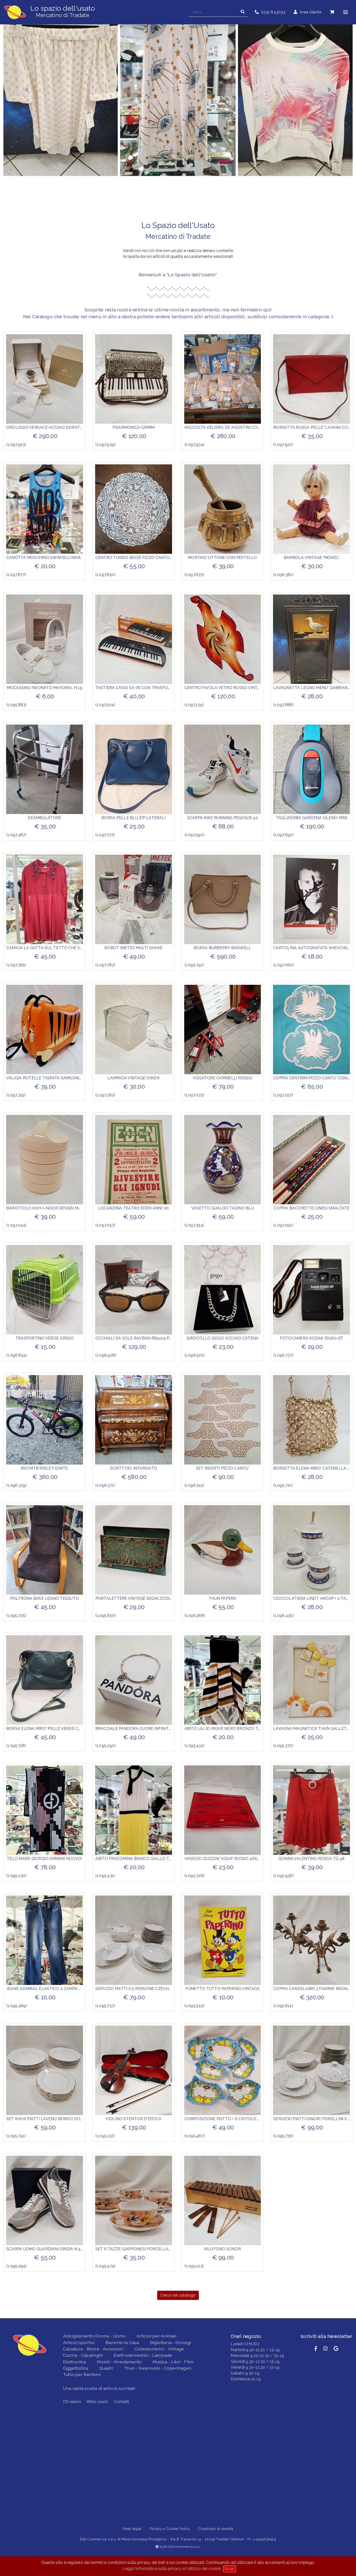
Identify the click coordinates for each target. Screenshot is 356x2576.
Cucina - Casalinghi (83, 2355)
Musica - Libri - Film (173, 2361)
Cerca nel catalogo (177, 2295)
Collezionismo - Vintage (159, 2348)
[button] (26, 89)
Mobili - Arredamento (119, 2361)
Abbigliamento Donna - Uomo (94, 2335)
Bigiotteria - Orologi (170, 2342)
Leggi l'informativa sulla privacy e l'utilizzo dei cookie (172, 2568)
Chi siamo (72, 2401)
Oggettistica (75, 2368)
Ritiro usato (97, 2401)
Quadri (106, 2368)
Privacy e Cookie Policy (170, 2529)
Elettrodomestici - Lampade (143, 2355)
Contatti (121, 2401)
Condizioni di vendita (215, 2529)
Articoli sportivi (78, 2342)
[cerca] (213, 12)
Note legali (132, 2529)
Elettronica (74, 2361)
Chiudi (229, 2569)
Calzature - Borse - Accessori (93, 2348)
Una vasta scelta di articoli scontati (99, 2388)
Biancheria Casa (122, 2342)
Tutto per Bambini (82, 2374)
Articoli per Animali (156, 2335)
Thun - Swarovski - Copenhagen (157, 2368)
